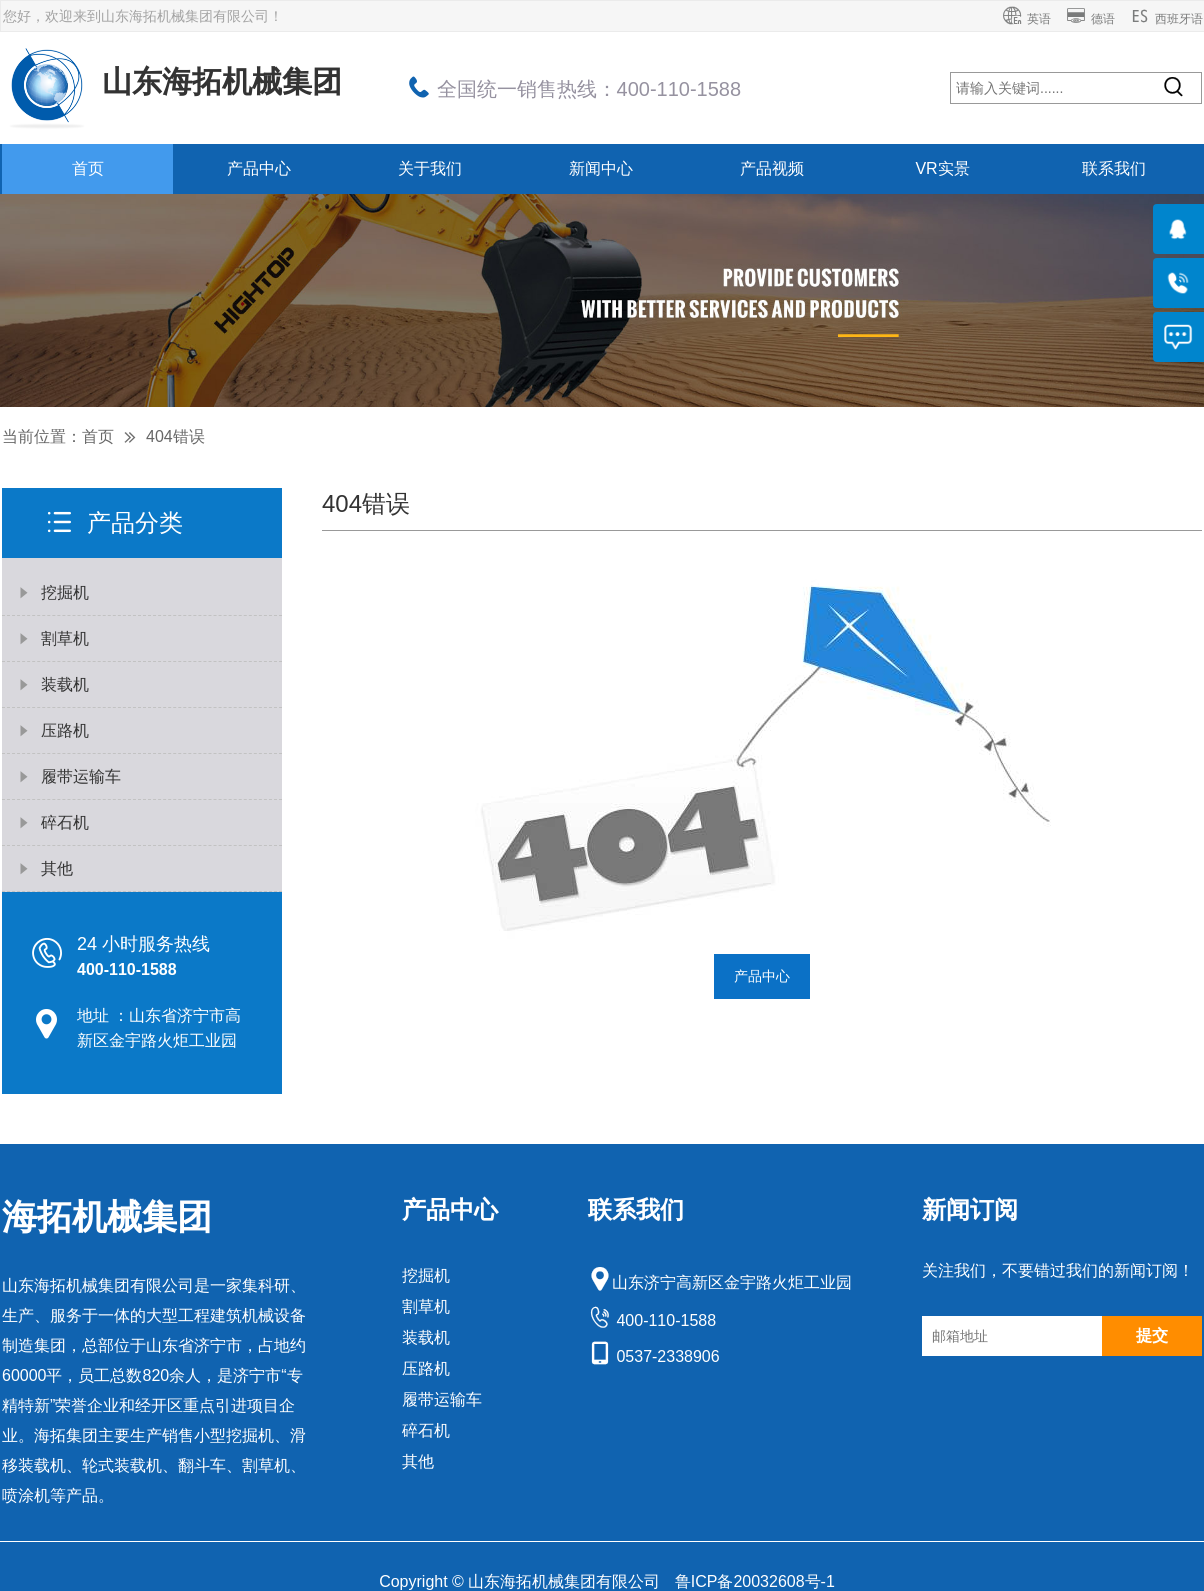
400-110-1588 (652, 1320)
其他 (418, 1461)
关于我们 (430, 168)
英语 (1026, 19)
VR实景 (942, 168)
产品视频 (772, 168)
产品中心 (259, 168)
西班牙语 (1166, 19)
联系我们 (1114, 168)
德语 (1090, 19)
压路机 (426, 1368)
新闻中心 (601, 168)
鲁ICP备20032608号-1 (755, 1581)
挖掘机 (426, 1275)
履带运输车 (442, 1399)
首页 (88, 168)
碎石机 (426, 1430)
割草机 (426, 1306)
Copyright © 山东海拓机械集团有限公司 (522, 1581)
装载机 (426, 1337)
